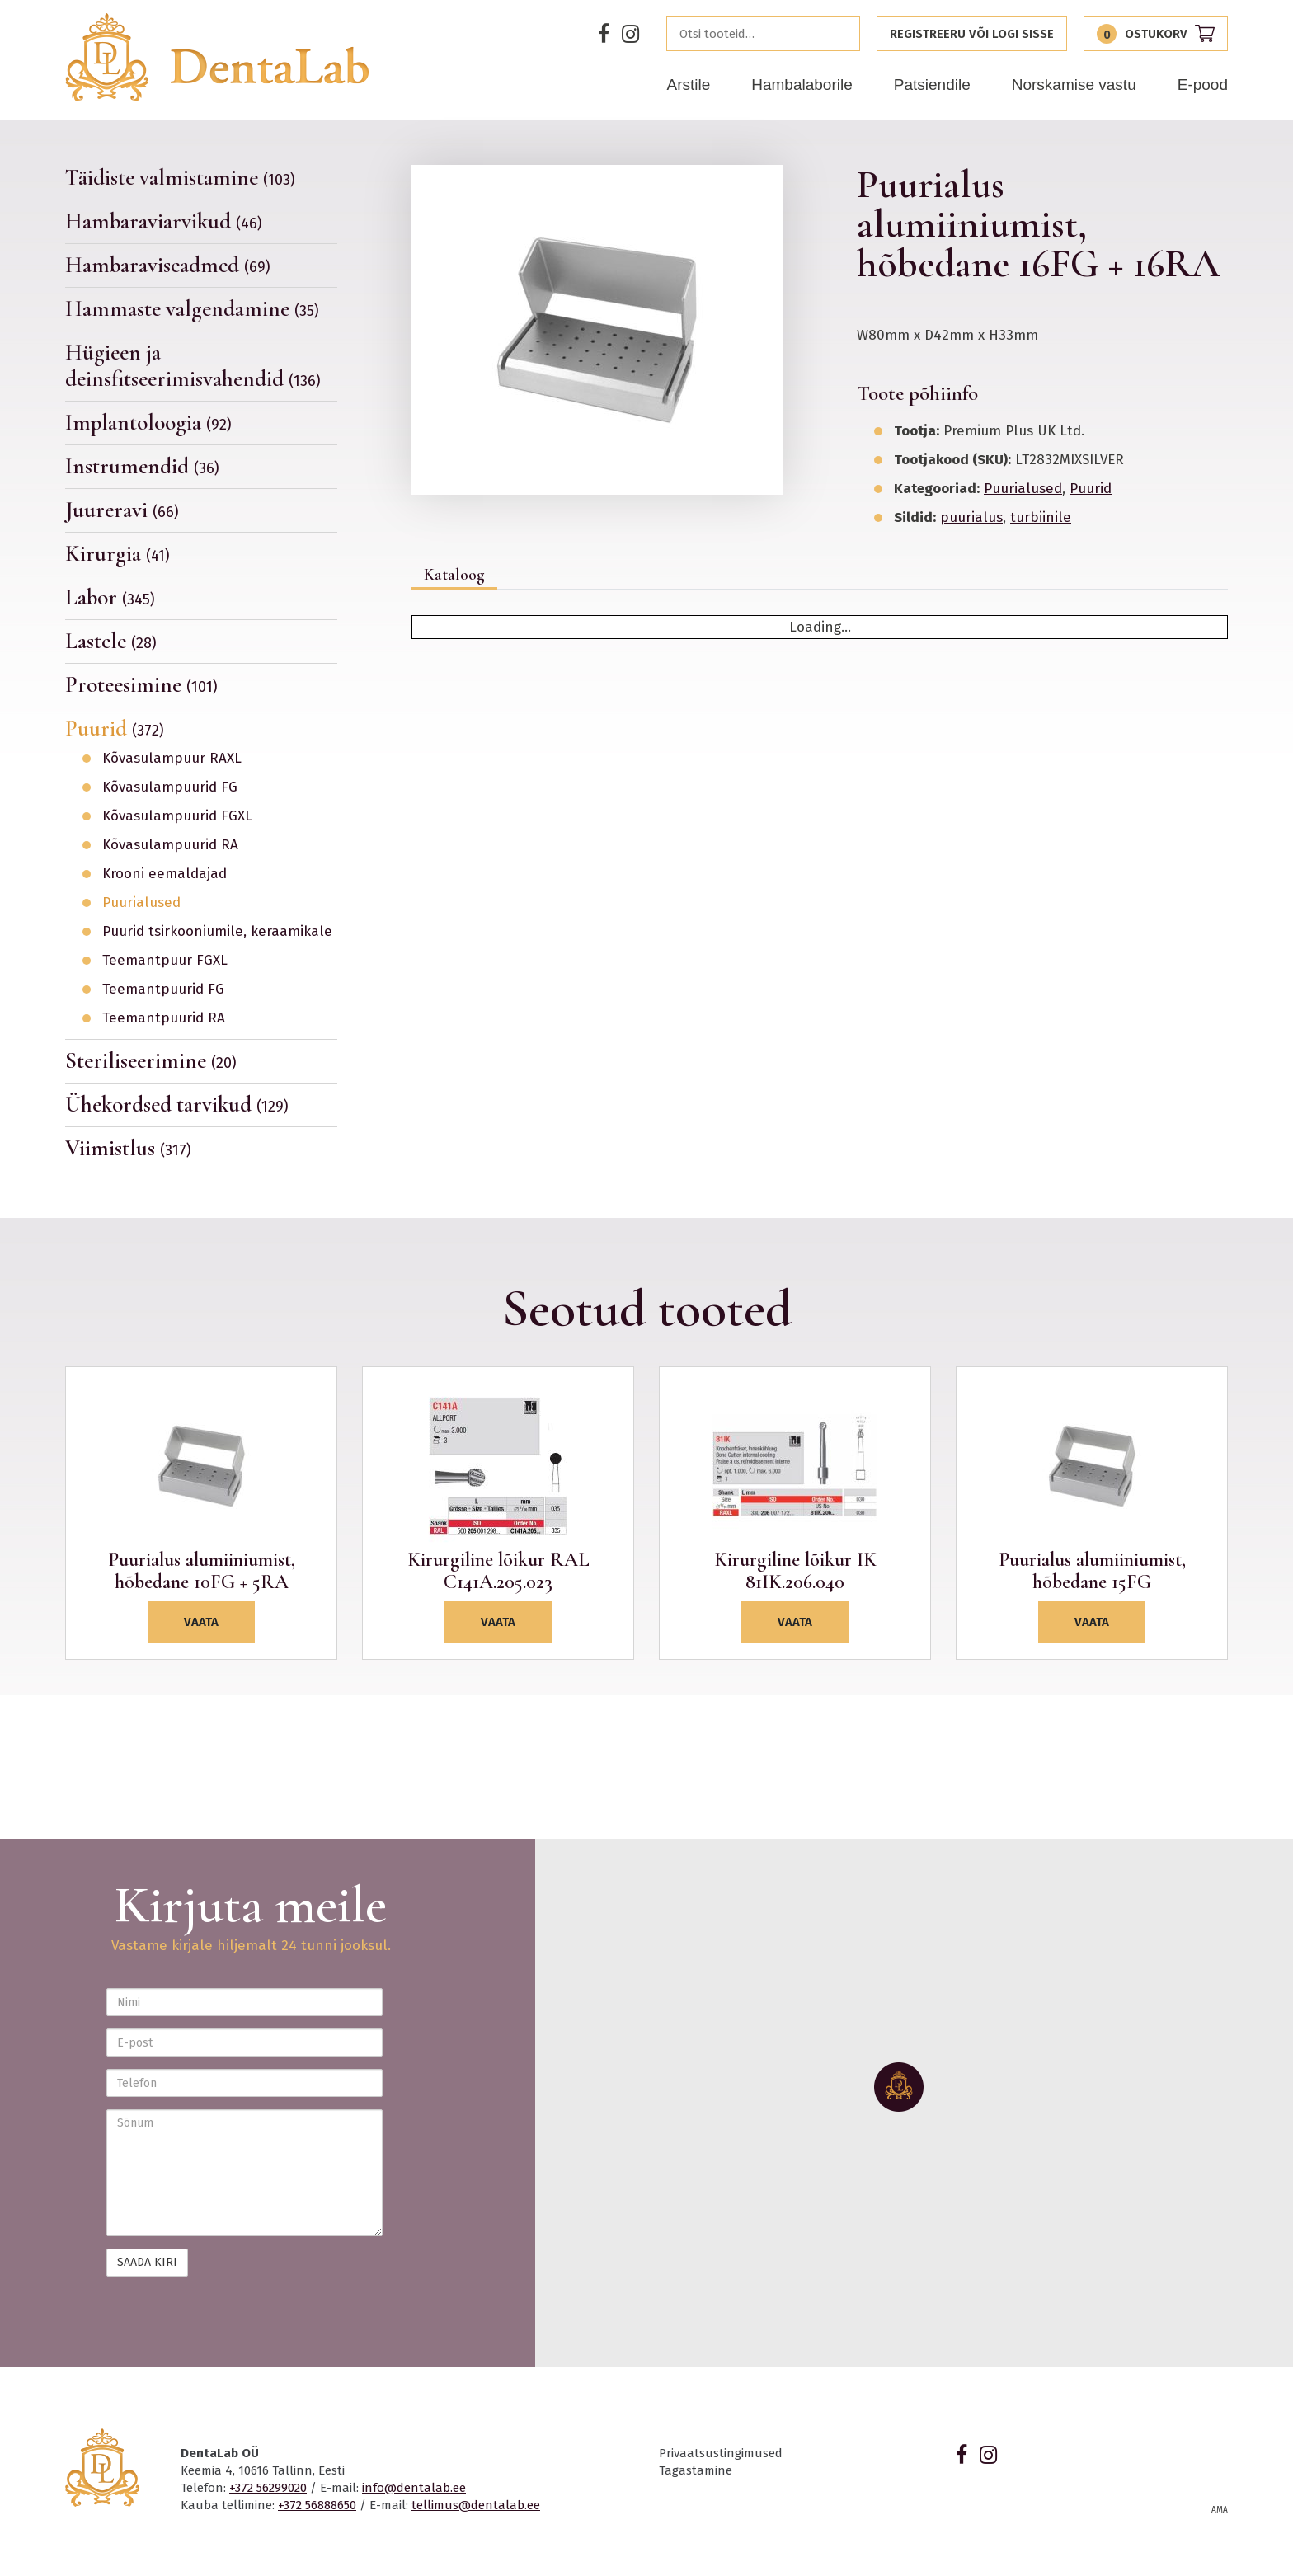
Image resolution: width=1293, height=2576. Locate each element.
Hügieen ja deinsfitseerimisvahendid (193, 366)
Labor (110, 597)
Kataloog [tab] (454, 575)
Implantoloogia (148, 422)
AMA (1219, 2510)
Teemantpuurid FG (163, 989)
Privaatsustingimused (721, 2453)
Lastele (111, 641)
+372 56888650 (317, 2505)
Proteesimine (141, 684)
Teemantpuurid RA (163, 1018)
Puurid (114, 728)
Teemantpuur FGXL (165, 960)
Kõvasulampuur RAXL (172, 758)
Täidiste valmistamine (180, 178)
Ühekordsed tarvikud (177, 1104)
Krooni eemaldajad (164, 874)
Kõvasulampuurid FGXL (177, 816)
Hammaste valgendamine (192, 308)
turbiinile (1040, 517)
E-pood (1203, 84)
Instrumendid (142, 466)
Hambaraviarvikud (163, 221)
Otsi (842, 33)
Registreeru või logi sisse (972, 33)
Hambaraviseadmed (167, 265)
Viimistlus (128, 1148)
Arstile (688, 84)
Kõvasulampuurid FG (169, 787)
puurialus (971, 517)
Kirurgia (117, 553)
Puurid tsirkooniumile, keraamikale (217, 932)
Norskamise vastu (1074, 84)
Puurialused (141, 903)
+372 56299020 (268, 2487)
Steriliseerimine (151, 1060)
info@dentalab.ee (414, 2487)
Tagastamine (695, 2470)
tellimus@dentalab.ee (475, 2505)
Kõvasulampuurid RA (170, 845)
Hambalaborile (802, 84)
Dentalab (217, 57)
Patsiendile (932, 84)
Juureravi (122, 510)
